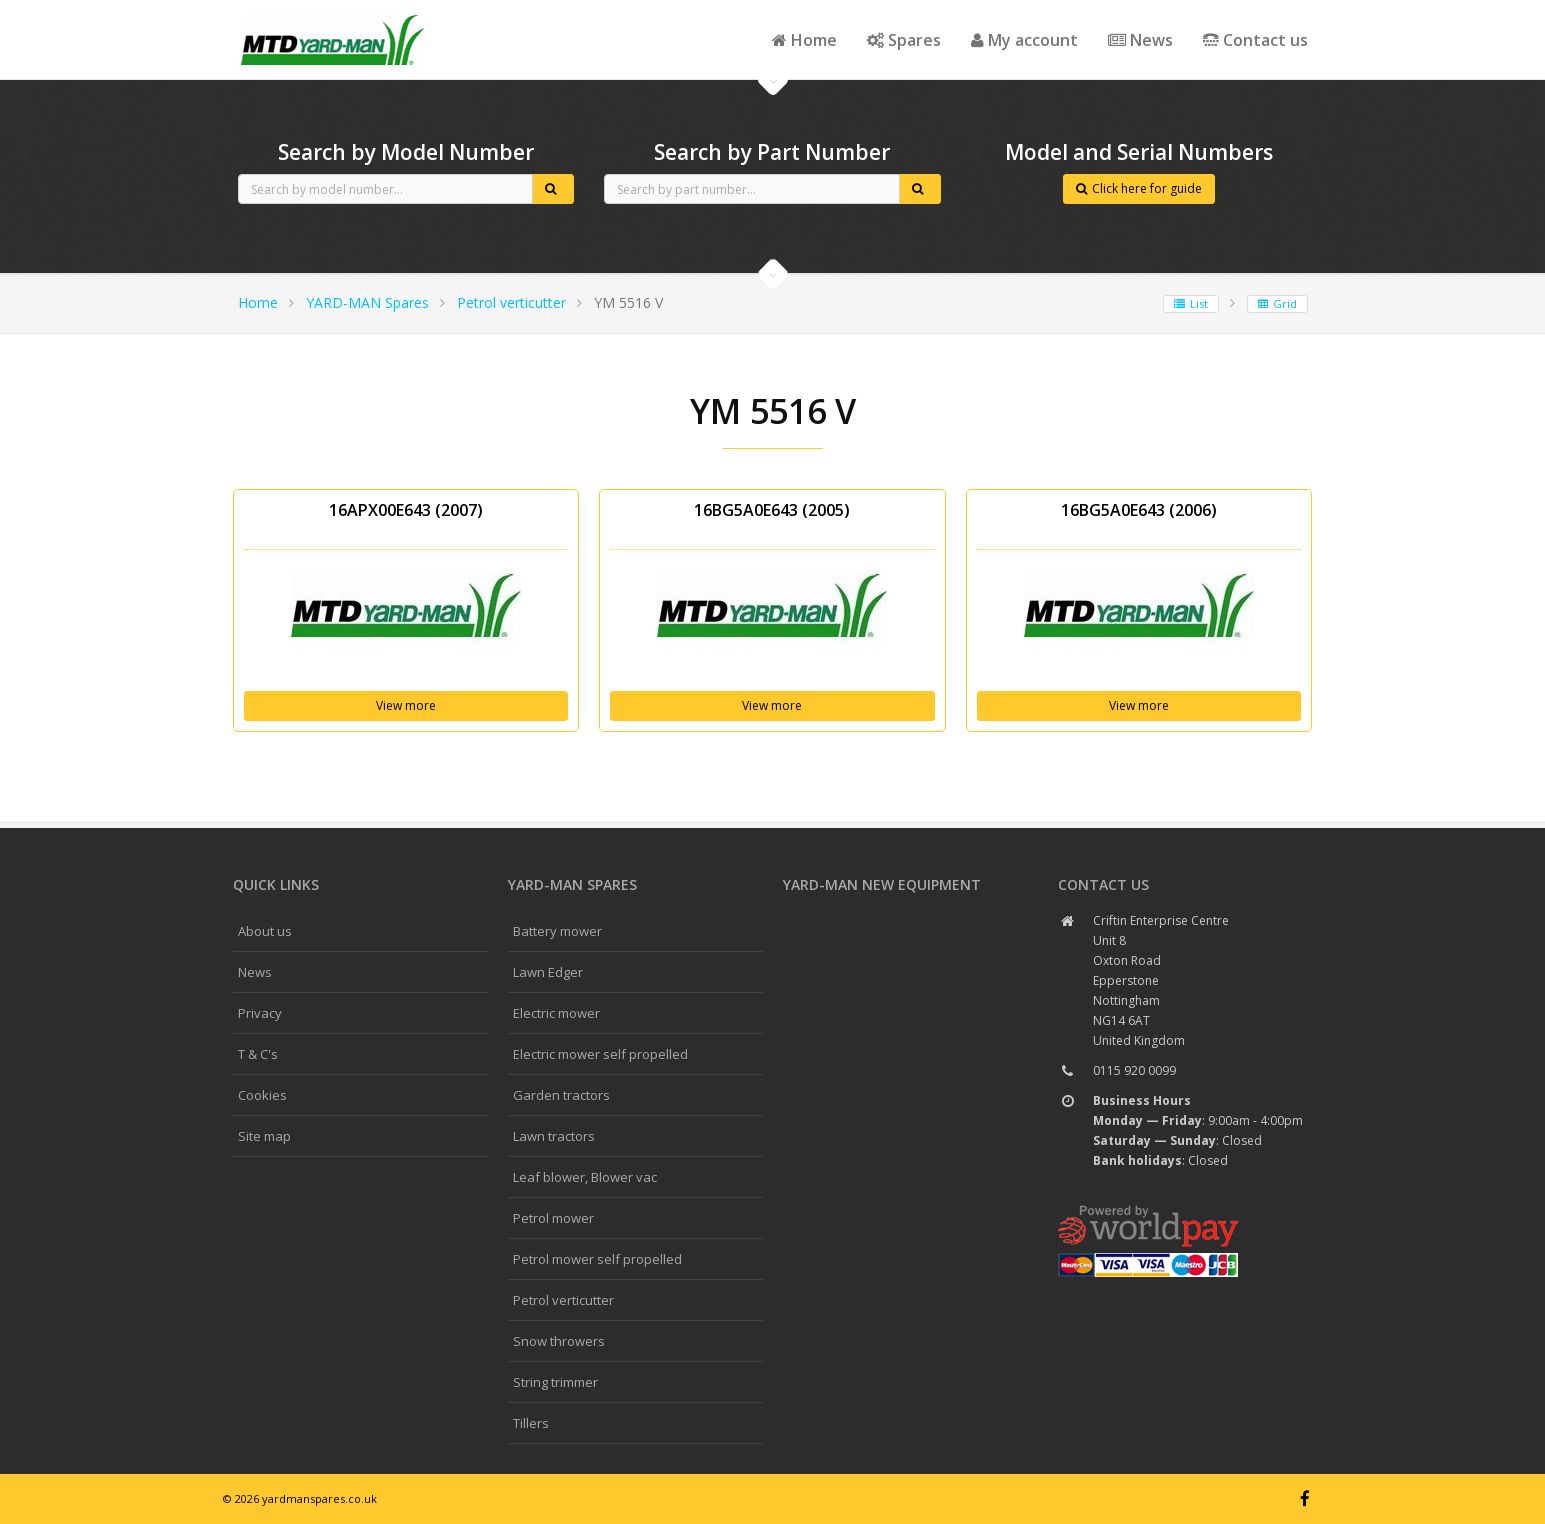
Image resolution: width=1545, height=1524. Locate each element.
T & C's (258, 1054)
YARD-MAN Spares (367, 302)
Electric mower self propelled (600, 1054)
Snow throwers (559, 1341)
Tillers (531, 1423)
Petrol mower (553, 1218)
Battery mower (557, 931)
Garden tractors (561, 1095)
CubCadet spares (333, 16)
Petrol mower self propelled (597, 1259)
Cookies (262, 1095)
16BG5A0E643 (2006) (1139, 510)
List (1191, 303)
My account (1024, 40)
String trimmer (555, 1382)
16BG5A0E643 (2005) (772, 510)
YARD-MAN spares (572, 884)
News (1140, 40)
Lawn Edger (548, 972)
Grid (1277, 303)
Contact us (1255, 40)
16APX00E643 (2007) (406, 510)
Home (804, 40)
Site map (264, 1136)
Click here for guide (1139, 188)
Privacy (260, 1013)
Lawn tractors (554, 1136)
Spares (904, 40)
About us (265, 931)
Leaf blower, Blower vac (585, 1177)
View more (406, 705)
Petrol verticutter (511, 302)
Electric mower (556, 1013)
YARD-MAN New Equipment (882, 884)
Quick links (276, 884)
